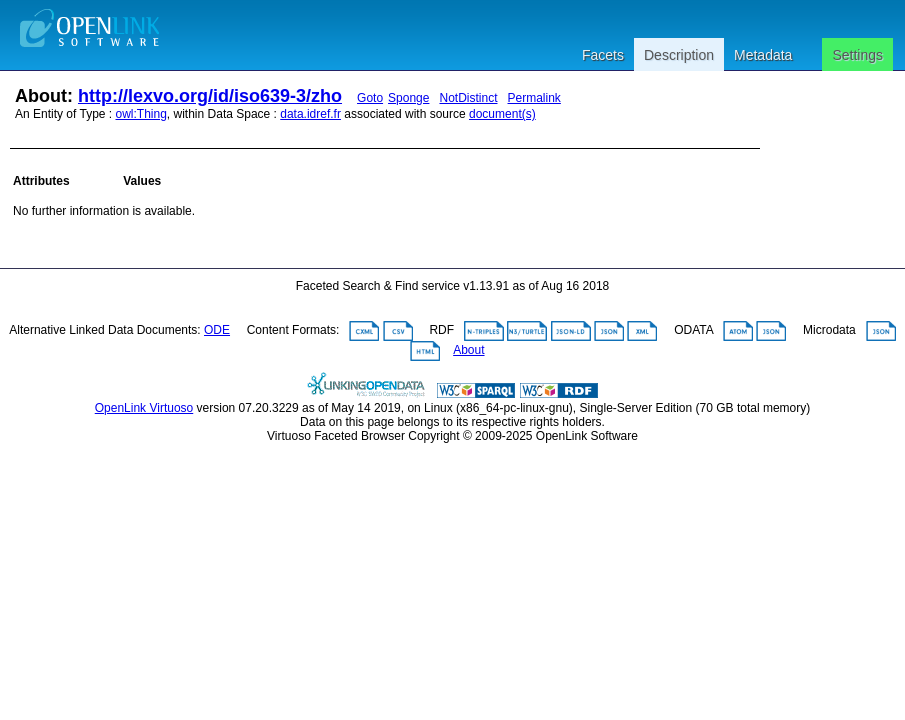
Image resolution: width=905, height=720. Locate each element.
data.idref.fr (310, 114)
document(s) (502, 114)
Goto (370, 98)
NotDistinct (468, 98)
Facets (603, 55)
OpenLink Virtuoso (144, 408)
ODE (217, 330)
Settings (857, 55)
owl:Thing (141, 114)
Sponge (408, 98)
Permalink (534, 98)
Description (679, 55)
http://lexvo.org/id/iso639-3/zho (210, 96)
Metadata (763, 55)
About (468, 350)
